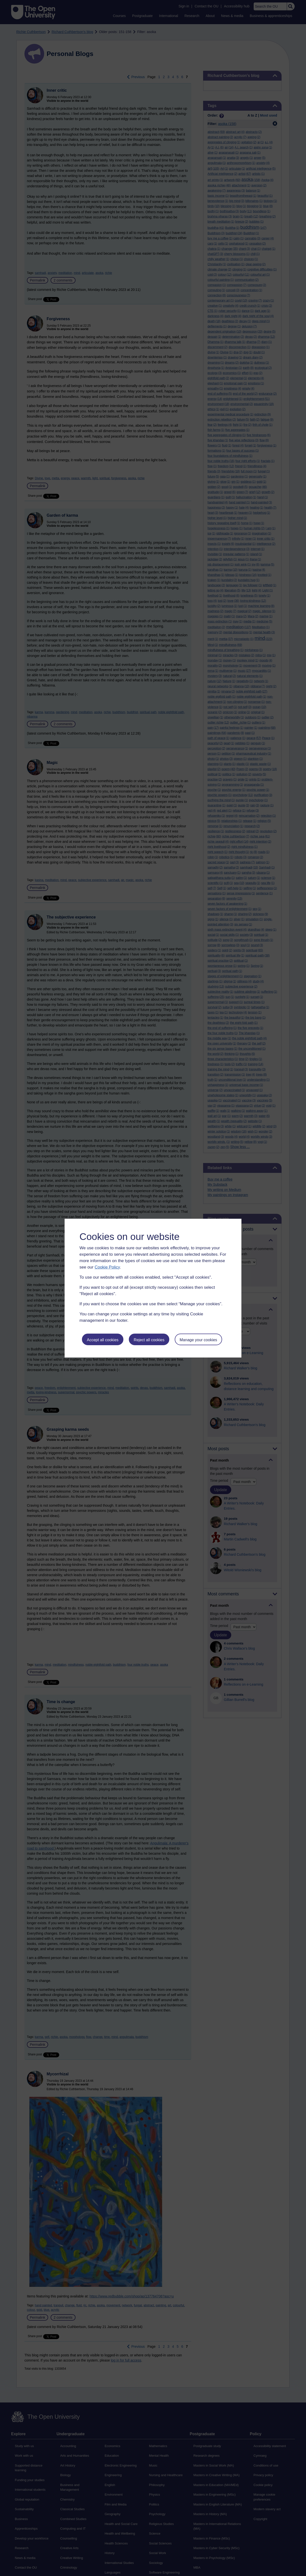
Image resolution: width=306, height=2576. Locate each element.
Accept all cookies (102, 1340)
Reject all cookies (149, 1340)
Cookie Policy (107, 1267)
